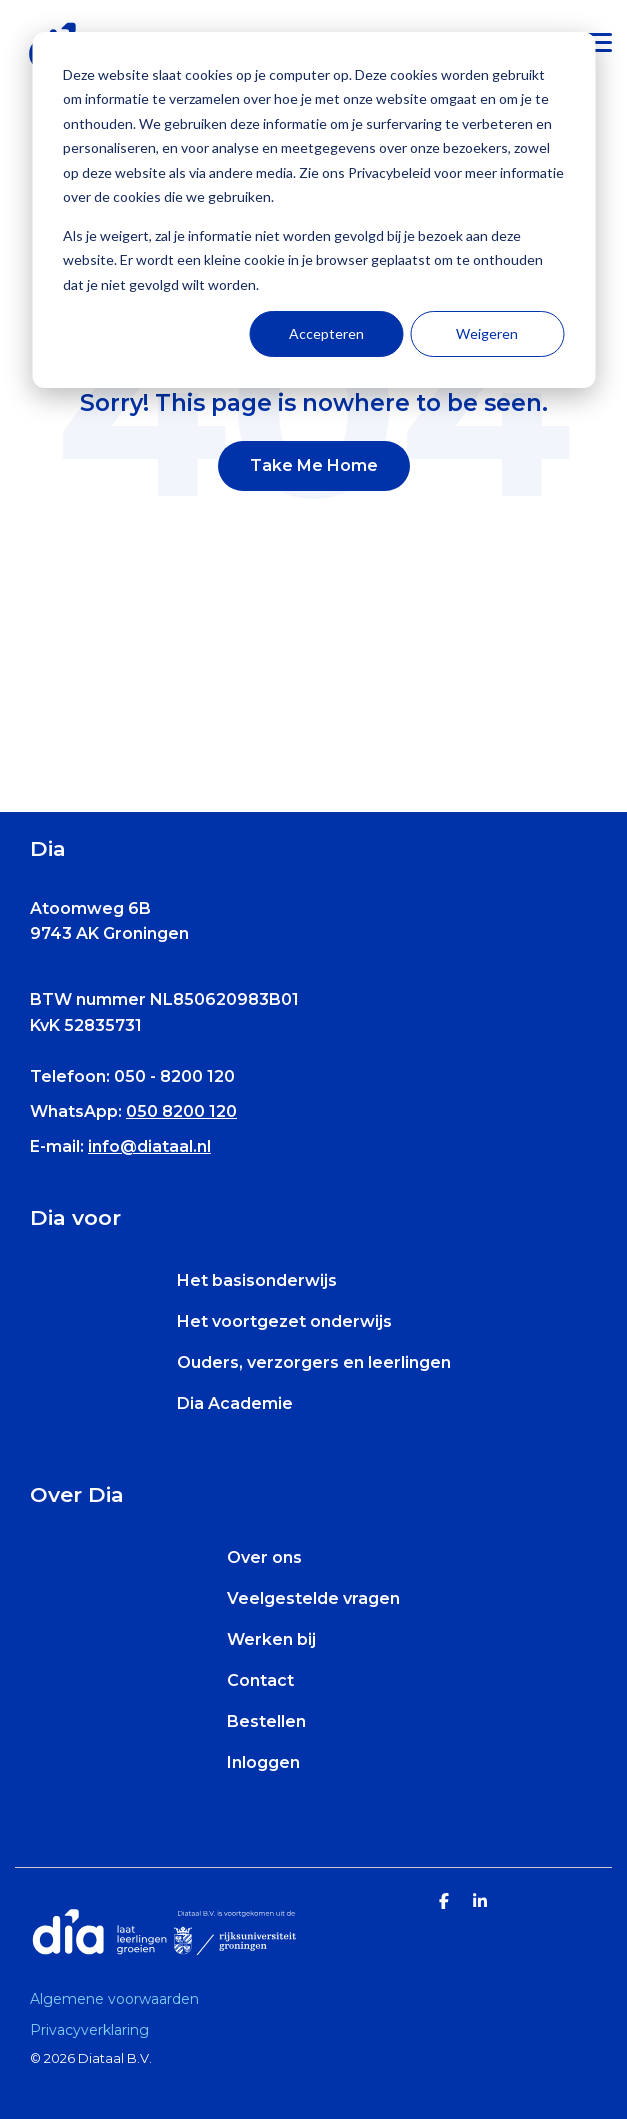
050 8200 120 (181, 1111)
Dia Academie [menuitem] (235, 1403)
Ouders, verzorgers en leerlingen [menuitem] (314, 1362)
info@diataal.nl (149, 1146)
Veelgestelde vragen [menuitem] (313, 1598)
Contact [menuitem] (260, 1680)
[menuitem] (119, 1999)
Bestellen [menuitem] (266, 1721)
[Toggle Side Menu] (599, 41)
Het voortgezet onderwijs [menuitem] (284, 1321)
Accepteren (326, 333)
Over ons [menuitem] (264, 1557)
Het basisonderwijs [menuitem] (257, 1280)
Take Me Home (314, 465)
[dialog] (313, 210)
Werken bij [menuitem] (271, 1639)
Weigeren (487, 333)
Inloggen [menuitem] (263, 1762)
